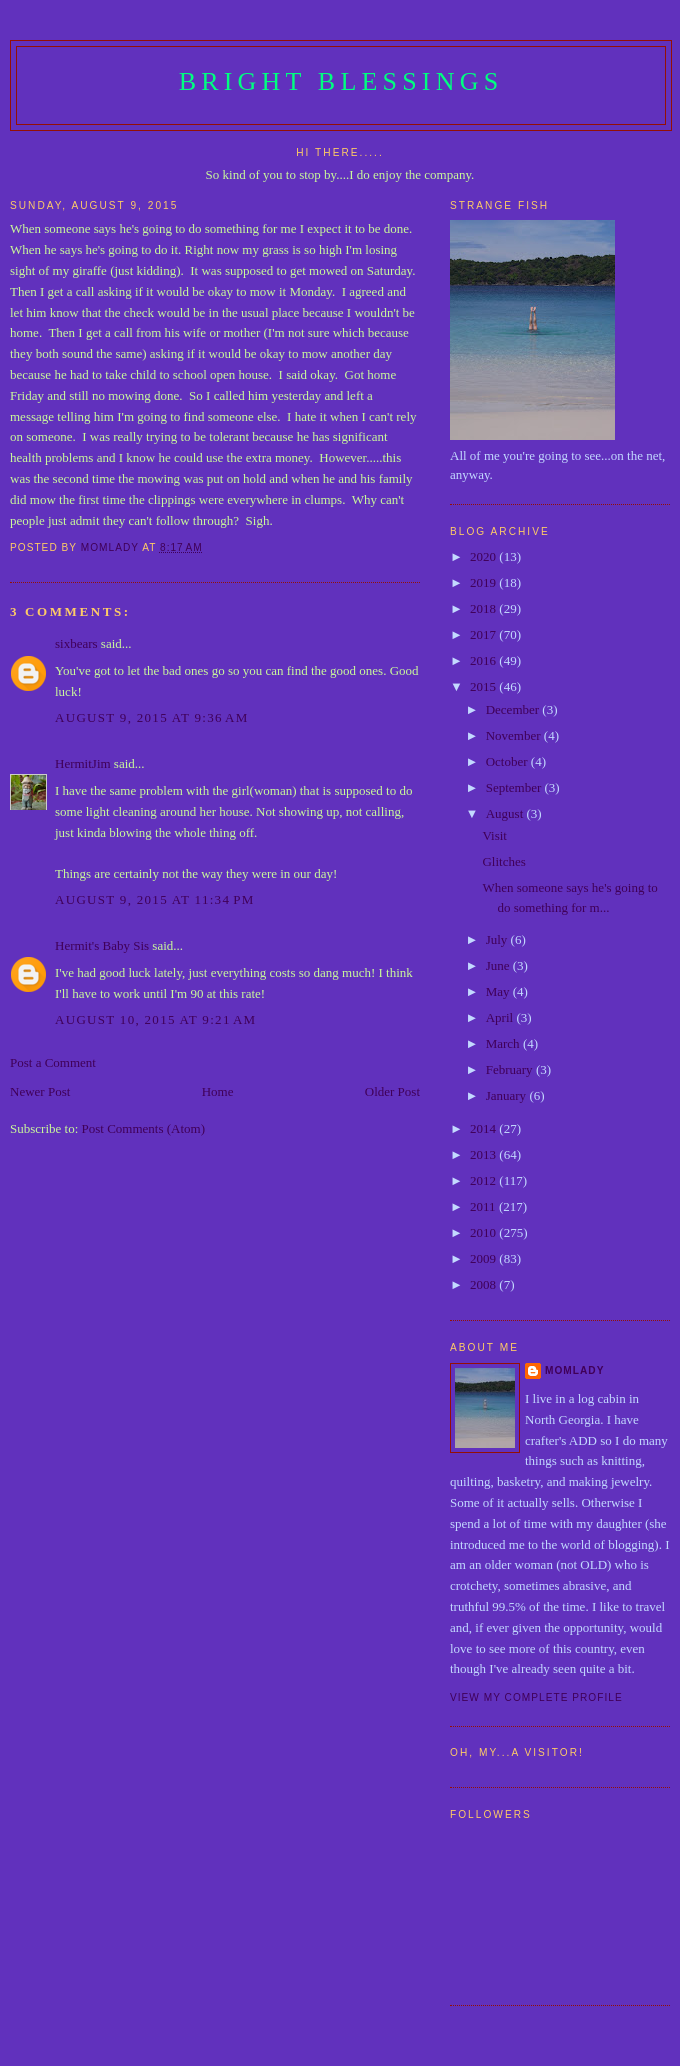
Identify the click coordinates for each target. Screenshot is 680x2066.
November (515, 735)
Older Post (392, 1091)
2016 (484, 660)
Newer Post (40, 1091)
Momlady (574, 1370)
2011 (484, 1206)
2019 (484, 582)
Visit (494, 835)
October (508, 761)
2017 (484, 634)
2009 (484, 1258)
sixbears (76, 643)
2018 (484, 608)
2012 (484, 1180)
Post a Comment (53, 1062)
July (498, 939)
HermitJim (83, 763)
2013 (484, 1154)
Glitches (503, 861)
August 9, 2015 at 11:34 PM (155, 899)
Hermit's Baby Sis (102, 945)
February (511, 1069)
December (514, 709)
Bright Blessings (341, 81)
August (506, 813)
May (499, 991)
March (504, 1043)
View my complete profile (536, 1697)
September (515, 787)
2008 (484, 1284)
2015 (484, 686)
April (501, 1017)
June (499, 965)
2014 (484, 1128)
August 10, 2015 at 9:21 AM (155, 1019)
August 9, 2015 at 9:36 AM (152, 717)
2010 (484, 1232)
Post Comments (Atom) (144, 1128)
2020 (484, 556)
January (508, 1095)
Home (218, 1091)
